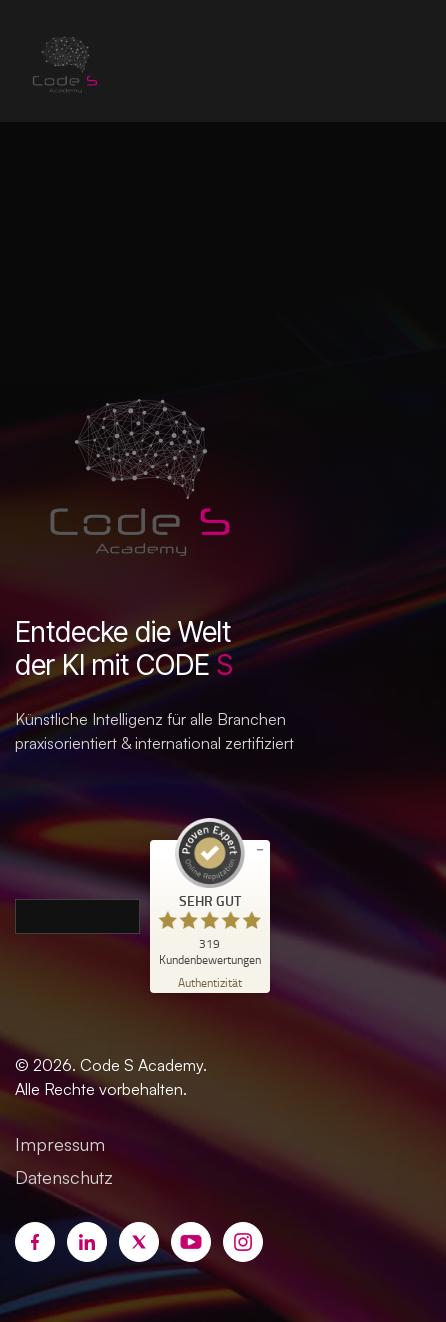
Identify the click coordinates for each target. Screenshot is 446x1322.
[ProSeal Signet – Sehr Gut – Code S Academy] (210, 892)
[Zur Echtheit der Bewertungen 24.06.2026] (210, 981)
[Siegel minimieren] (260, 850)
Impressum (60, 1144)
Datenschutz (64, 1177)
